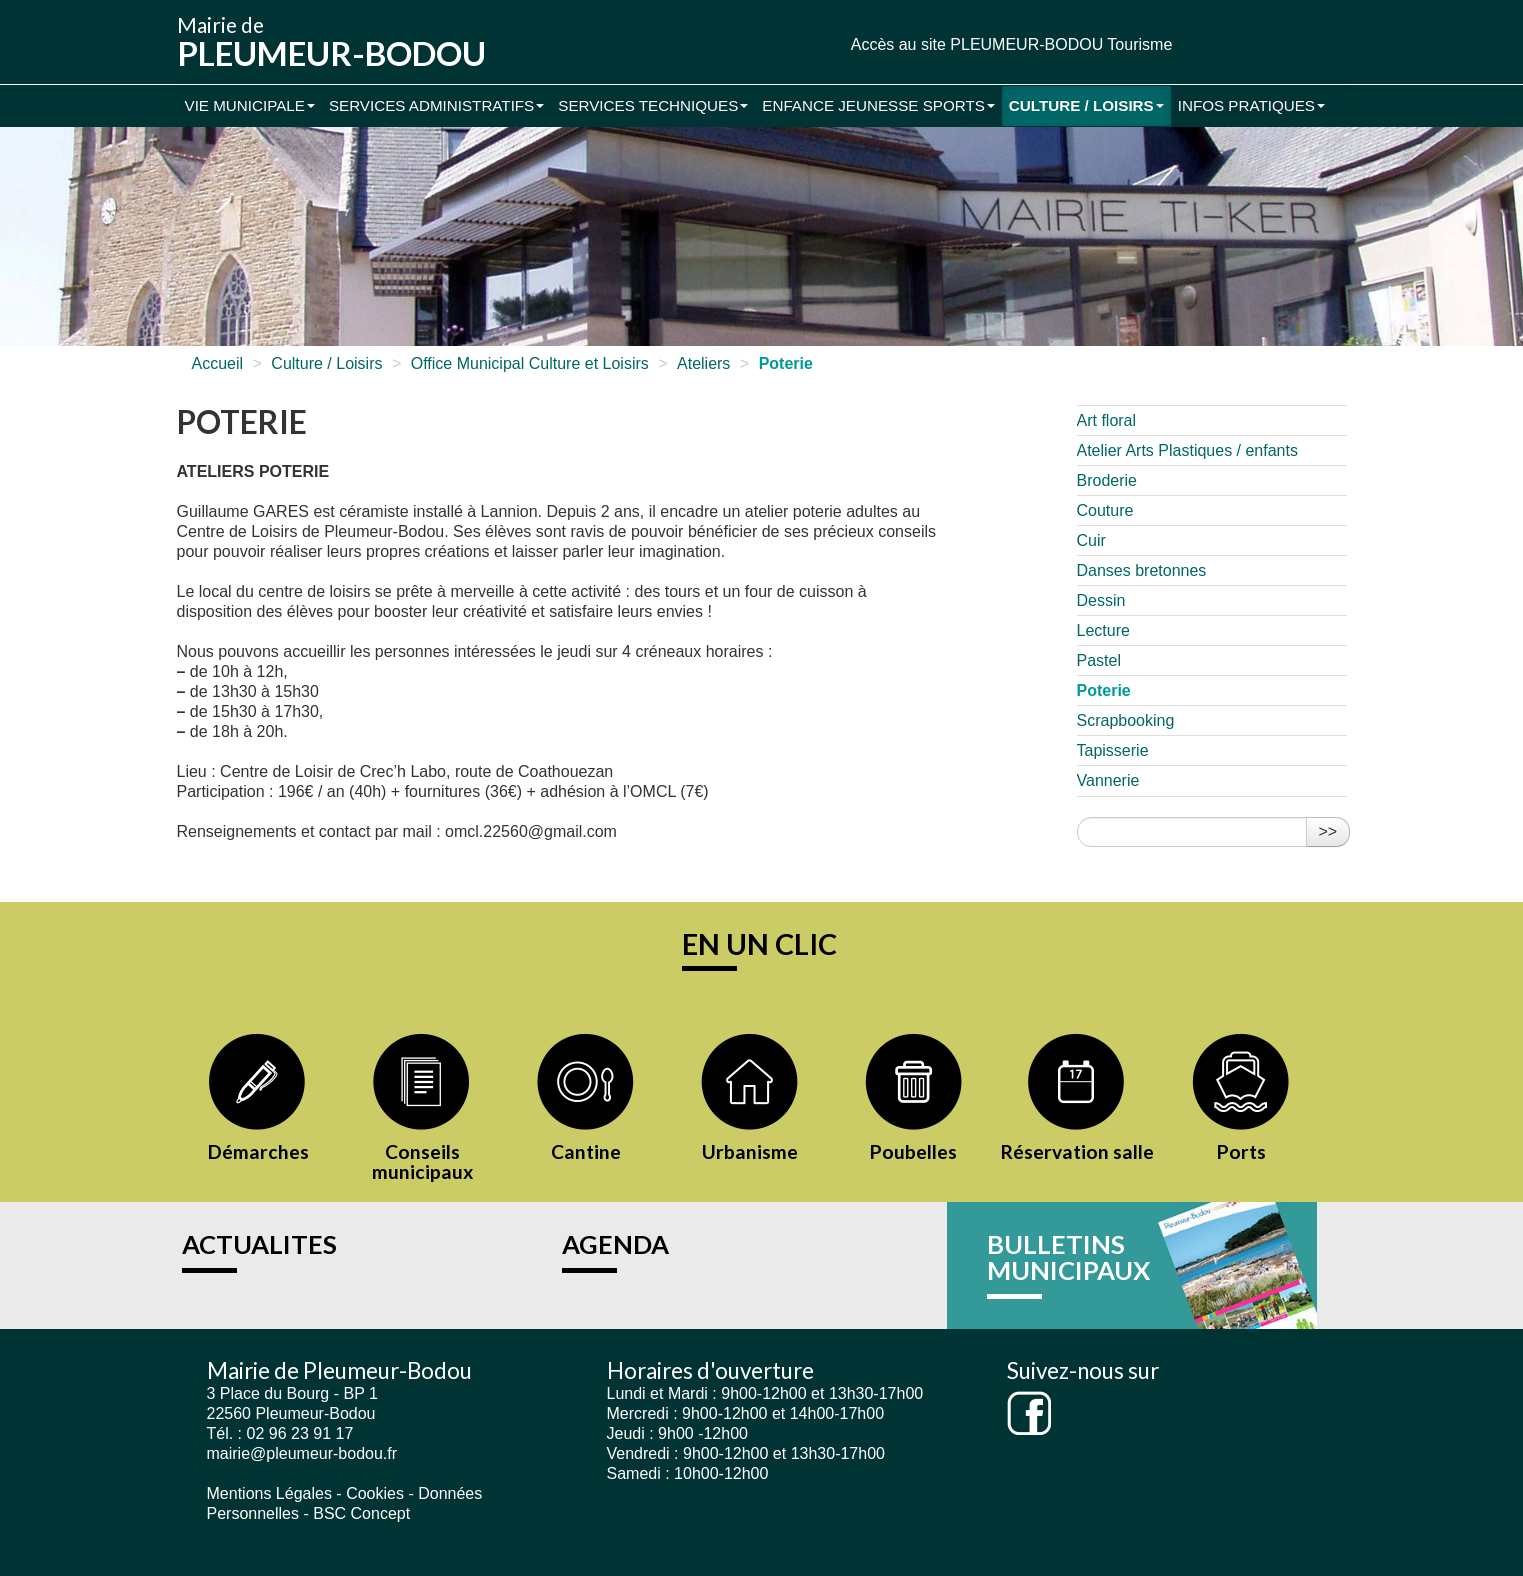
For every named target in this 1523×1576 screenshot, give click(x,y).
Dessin (1101, 600)
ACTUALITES (259, 1244)
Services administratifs (436, 105)
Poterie (1104, 690)
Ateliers (703, 363)
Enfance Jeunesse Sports (878, 105)
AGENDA (615, 1244)
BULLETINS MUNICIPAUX (1068, 1257)
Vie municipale (250, 105)
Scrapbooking (1126, 720)
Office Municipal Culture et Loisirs (530, 363)
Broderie (1107, 480)
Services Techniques (653, 105)
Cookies (375, 1493)
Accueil (218, 363)
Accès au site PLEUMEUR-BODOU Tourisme (1012, 44)
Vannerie (1108, 780)
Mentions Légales (269, 1493)
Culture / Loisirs (1086, 105)
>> (1328, 831)
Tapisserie (1113, 750)
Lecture (1103, 630)
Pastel (1099, 660)
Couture (1105, 510)
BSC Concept (361, 1513)
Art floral (1107, 420)
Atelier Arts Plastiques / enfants (1187, 450)
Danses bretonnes (1142, 570)
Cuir (1091, 540)
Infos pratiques (1251, 105)
